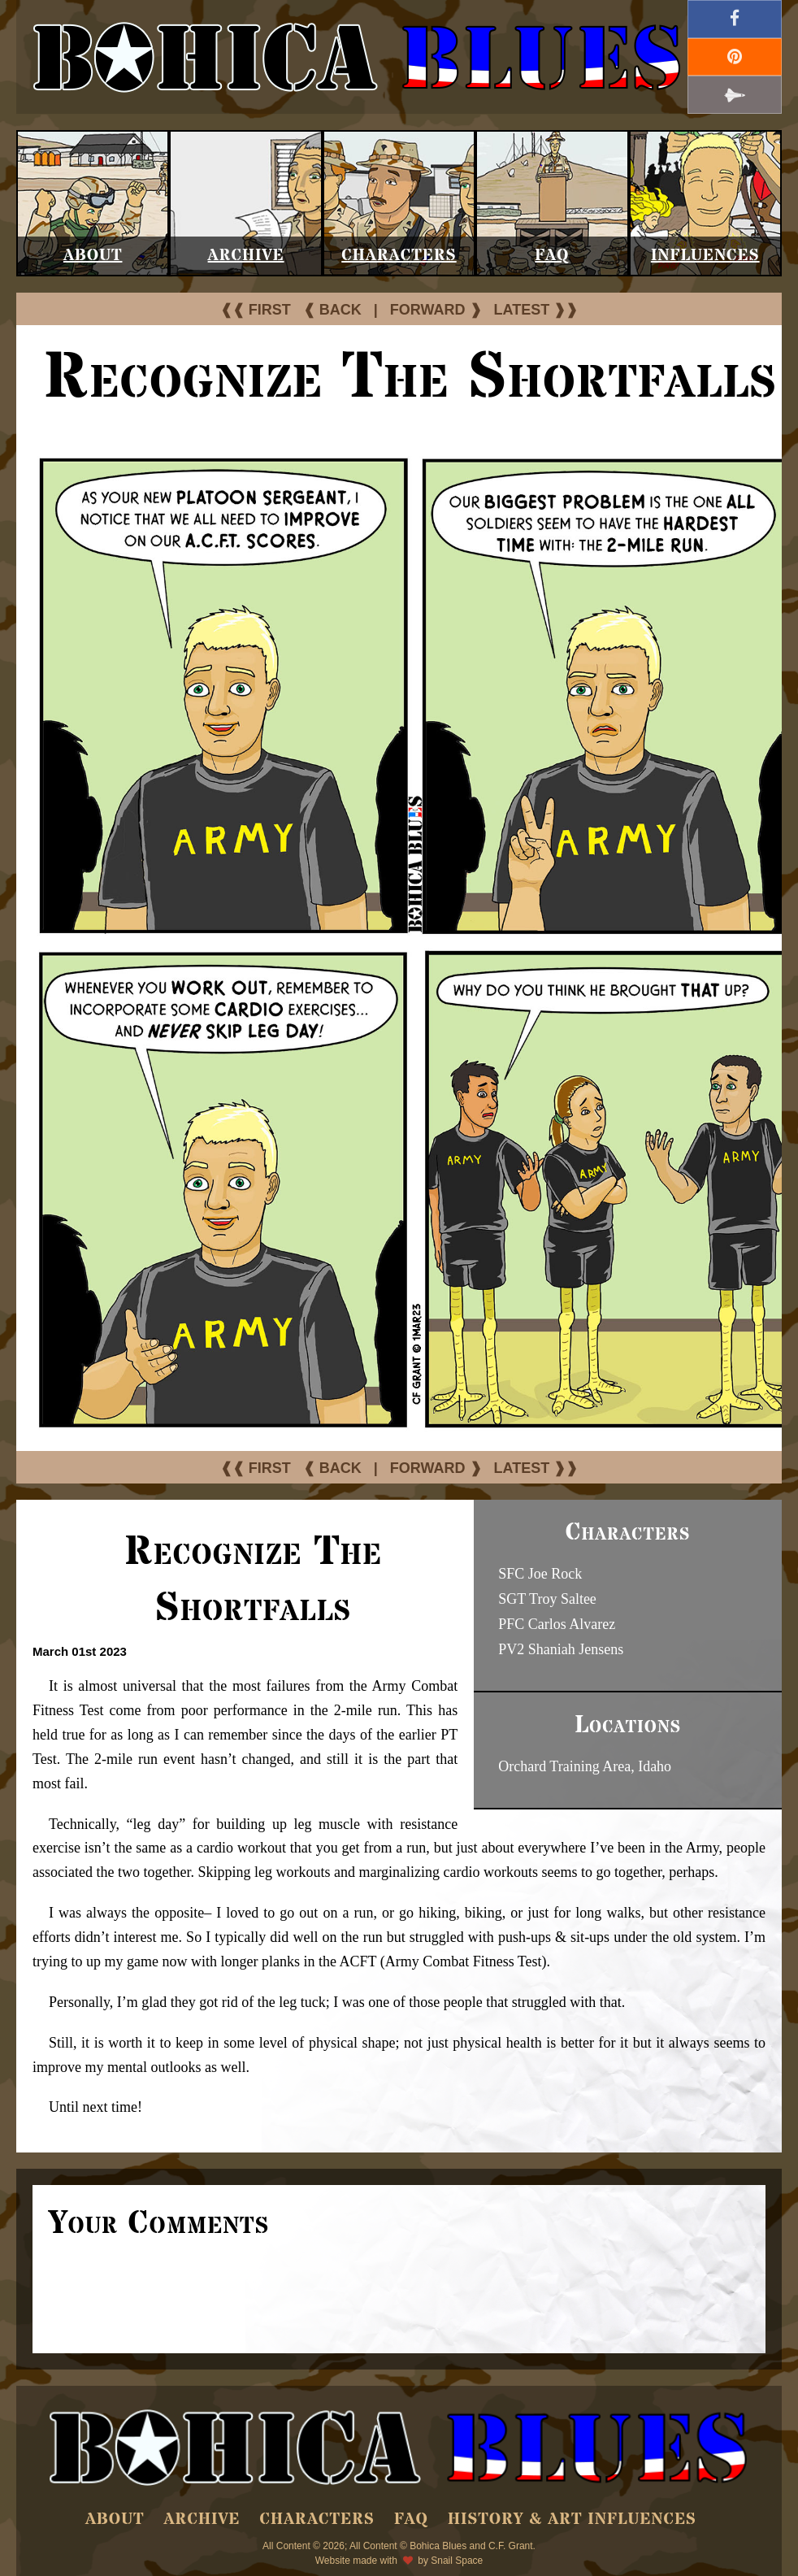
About (93, 256)
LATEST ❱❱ (536, 310)
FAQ (552, 256)
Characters (398, 256)
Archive (246, 256)
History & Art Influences (572, 2519)
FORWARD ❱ (436, 310)
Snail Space (457, 2560)
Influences (705, 256)
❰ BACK (332, 310)
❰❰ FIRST (255, 310)
